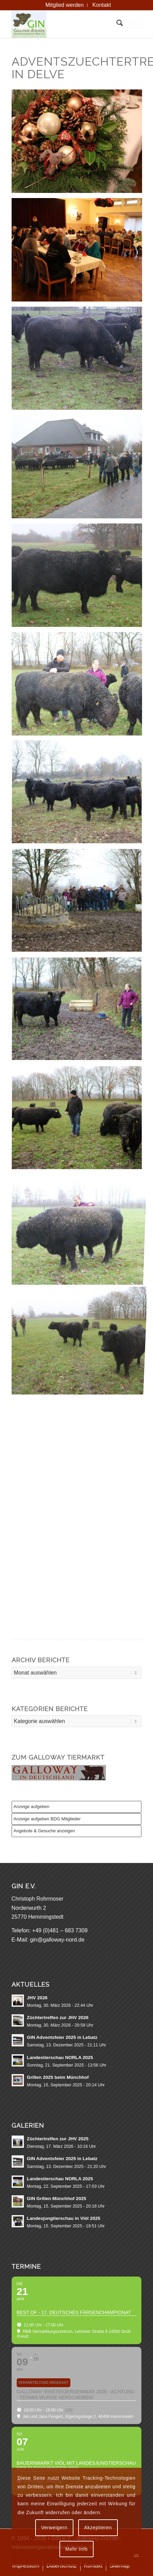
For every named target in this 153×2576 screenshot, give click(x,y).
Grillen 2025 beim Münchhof (58, 2077)
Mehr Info (76, 2549)
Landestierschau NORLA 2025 (60, 2057)
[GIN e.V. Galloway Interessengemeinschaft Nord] (64, 24)
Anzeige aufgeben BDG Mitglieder (47, 1818)
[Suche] (116, 24)
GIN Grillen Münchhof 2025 (56, 2198)
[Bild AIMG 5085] (79, 577)
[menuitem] (64, 5)
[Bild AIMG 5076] (79, 1012)
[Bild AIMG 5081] (79, 686)
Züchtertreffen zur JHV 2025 (58, 2138)
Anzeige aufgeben (32, 1806)
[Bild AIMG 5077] (79, 1120)
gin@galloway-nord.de (57, 1940)
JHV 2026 (37, 1997)
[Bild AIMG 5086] (79, 469)
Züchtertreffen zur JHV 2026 (58, 2017)
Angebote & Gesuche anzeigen (44, 1830)
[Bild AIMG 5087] (79, 361)
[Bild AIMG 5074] (79, 795)
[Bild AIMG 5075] (79, 903)
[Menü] (132, 24)
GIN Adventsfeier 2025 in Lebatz (62, 2037)
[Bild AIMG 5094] (79, 252)
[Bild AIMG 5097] (79, 143)
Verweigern (54, 2527)
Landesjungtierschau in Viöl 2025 (63, 2218)
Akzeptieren (98, 2527)
